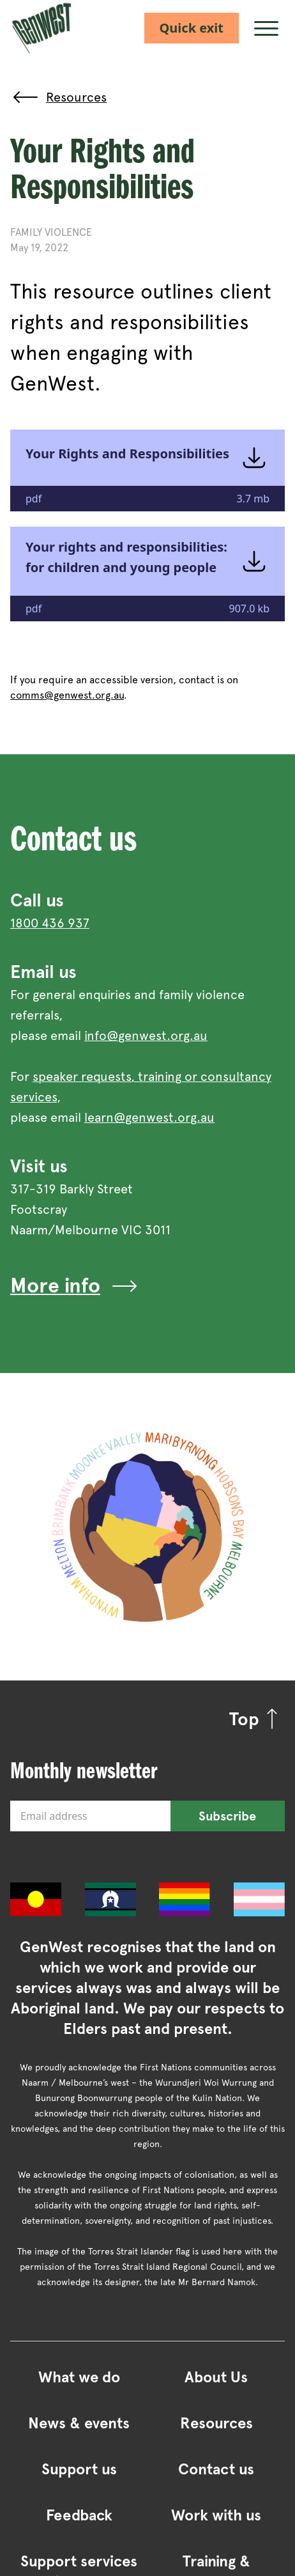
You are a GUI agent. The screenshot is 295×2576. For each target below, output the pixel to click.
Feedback (79, 2515)
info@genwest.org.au (146, 1035)
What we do (79, 2377)
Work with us (216, 2515)
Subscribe (227, 1816)
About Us (216, 2377)
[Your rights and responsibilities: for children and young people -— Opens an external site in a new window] (147, 574)
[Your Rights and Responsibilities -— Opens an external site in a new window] (147, 470)
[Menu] (267, 28)
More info (75, 1286)
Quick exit (191, 27)
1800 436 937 (49, 923)
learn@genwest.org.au (149, 1117)
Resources (216, 2423)
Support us (79, 2469)
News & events (79, 2423)
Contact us (216, 2469)
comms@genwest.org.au (67, 695)
